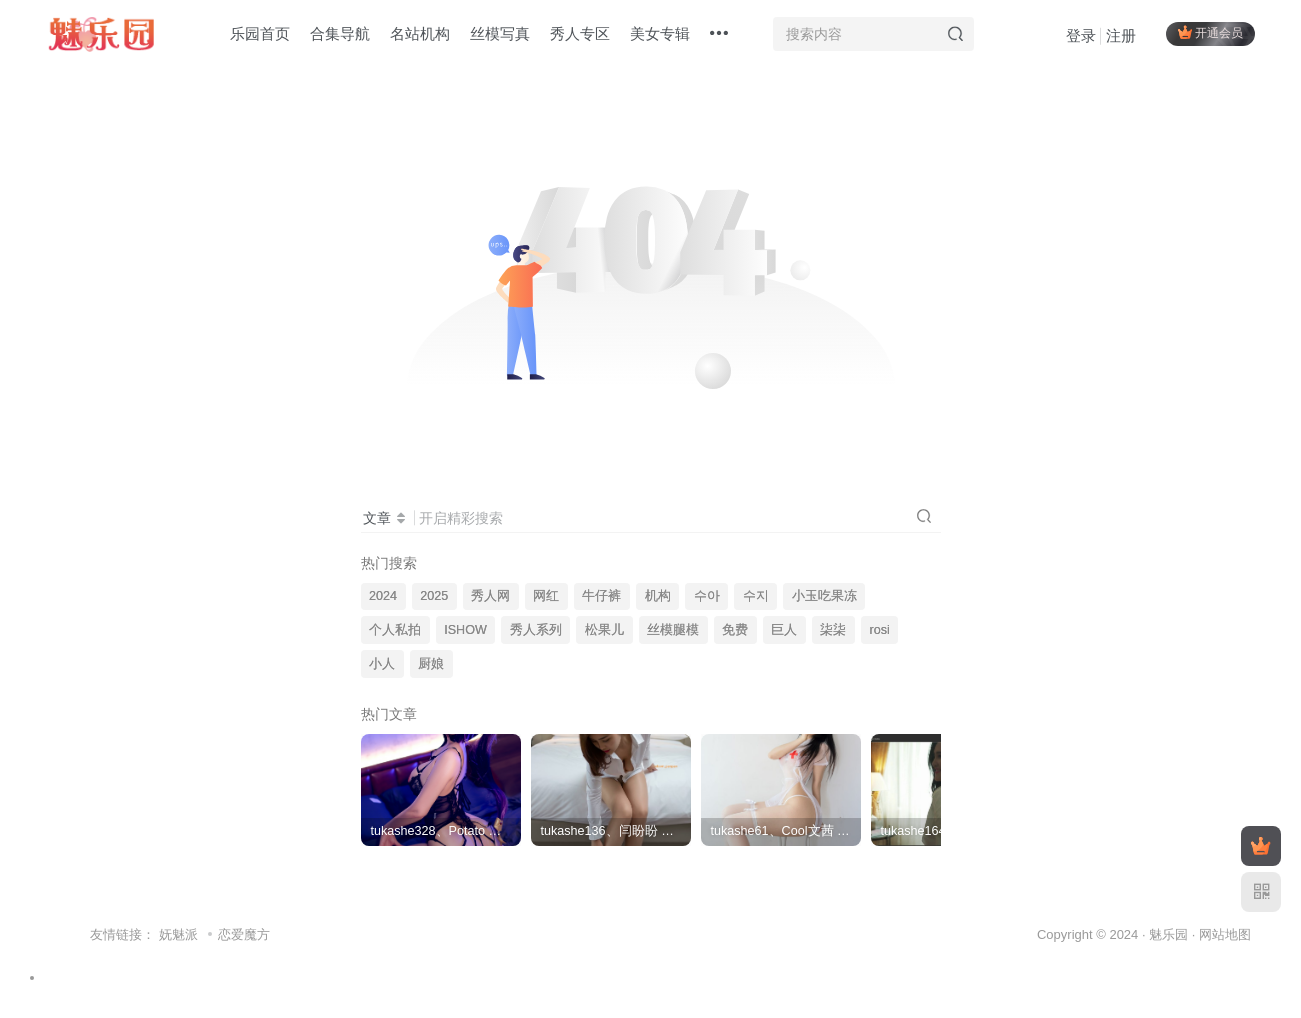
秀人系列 (536, 630)
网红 (546, 596)
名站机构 (420, 33)
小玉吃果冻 (824, 596)
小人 (382, 664)
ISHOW (465, 630)
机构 (658, 596)
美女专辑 (660, 33)
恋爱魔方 (244, 934)
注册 (1121, 35)
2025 (434, 596)
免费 (735, 630)
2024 (383, 596)
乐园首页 (260, 33)
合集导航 (340, 33)
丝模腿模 (673, 630)
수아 (707, 596)
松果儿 (604, 630)
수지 (756, 596)
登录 (1081, 35)
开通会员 (1210, 32)
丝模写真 (500, 33)
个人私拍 (395, 630)
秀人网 (490, 596)
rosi (879, 630)
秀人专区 (580, 33)
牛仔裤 (601, 596)
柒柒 (833, 630)
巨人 (784, 630)
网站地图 (1225, 934)
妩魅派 (178, 934)
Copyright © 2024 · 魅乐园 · (1118, 934)
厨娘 (431, 664)
